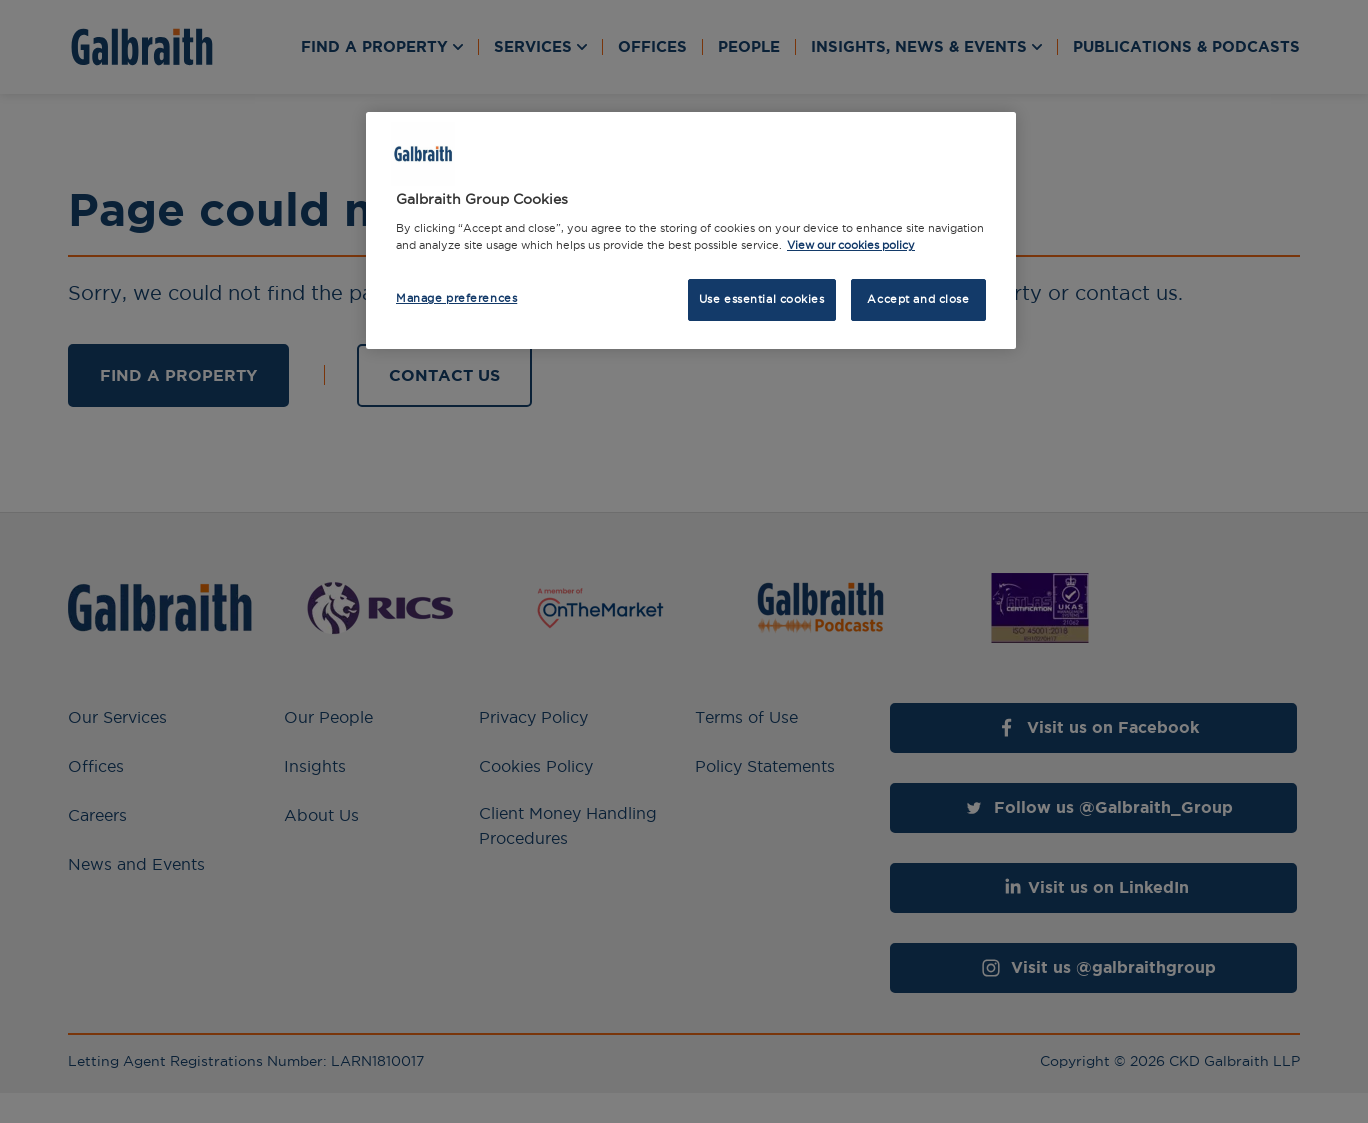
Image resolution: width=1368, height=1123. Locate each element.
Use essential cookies (762, 299)
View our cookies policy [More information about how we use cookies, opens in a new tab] (851, 245)
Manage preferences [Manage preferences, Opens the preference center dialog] (456, 298)
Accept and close (918, 299)
